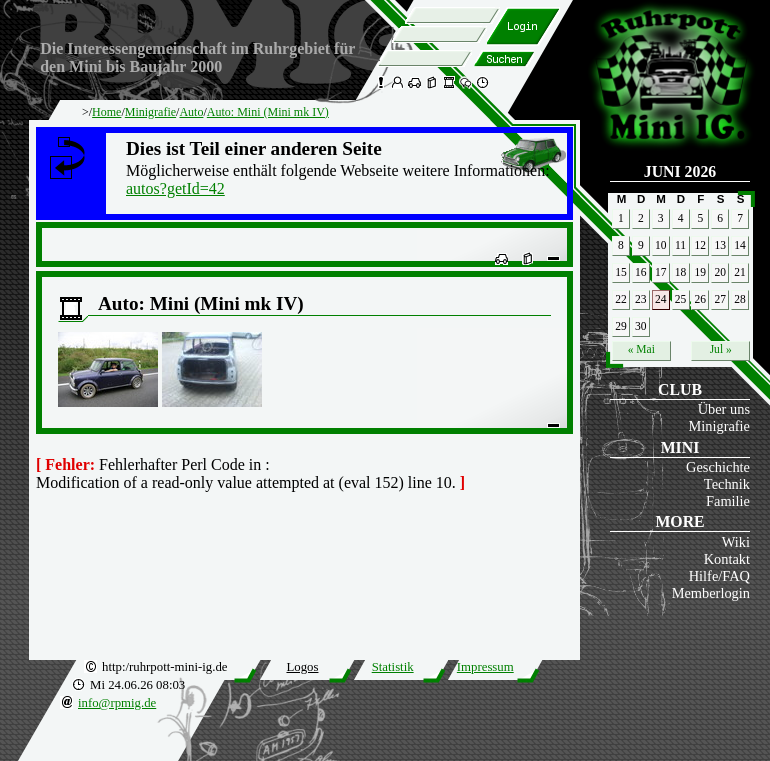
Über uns (724, 409)
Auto (191, 112)
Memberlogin (711, 593)
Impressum (485, 667)
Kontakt (727, 559)
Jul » (721, 349)
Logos (302, 667)
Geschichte (718, 467)
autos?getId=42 (175, 188)
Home (106, 112)
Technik (727, 484)
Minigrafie (719, 426)
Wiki (736, 542)
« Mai (641, 349)
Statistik (393, 667)
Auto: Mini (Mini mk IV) (268, 112)
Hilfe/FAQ (719, 576)
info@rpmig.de (117, 703)
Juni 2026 (680, 171)
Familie (728, 501)
